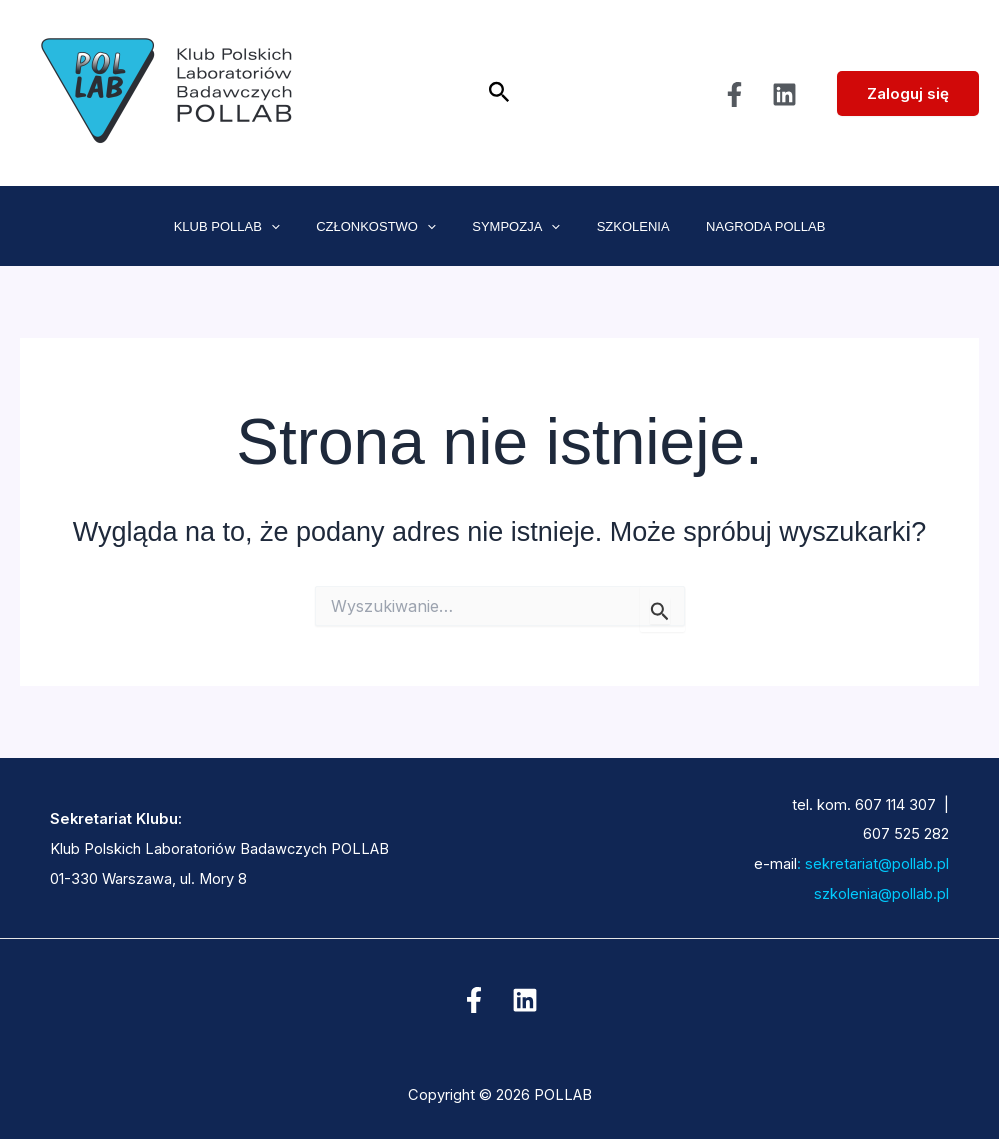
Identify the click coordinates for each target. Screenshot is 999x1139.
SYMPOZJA (516, 227)
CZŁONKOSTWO (387, 227)
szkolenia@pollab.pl (855, 894)
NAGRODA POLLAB (744, 226)
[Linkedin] (784, 94)
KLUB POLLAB (248, 227)
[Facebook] (734, 94)
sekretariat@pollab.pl (875, 864)
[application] (292, 227)
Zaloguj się (908, 93)
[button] (499, 93)
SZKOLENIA (622, 226)
